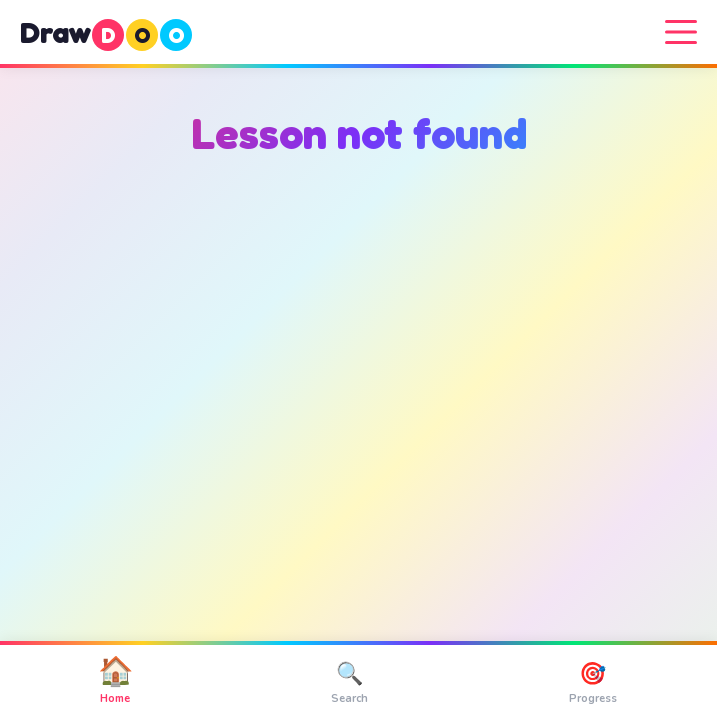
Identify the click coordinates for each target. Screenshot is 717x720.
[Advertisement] (358, 366)
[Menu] (681, 32)
